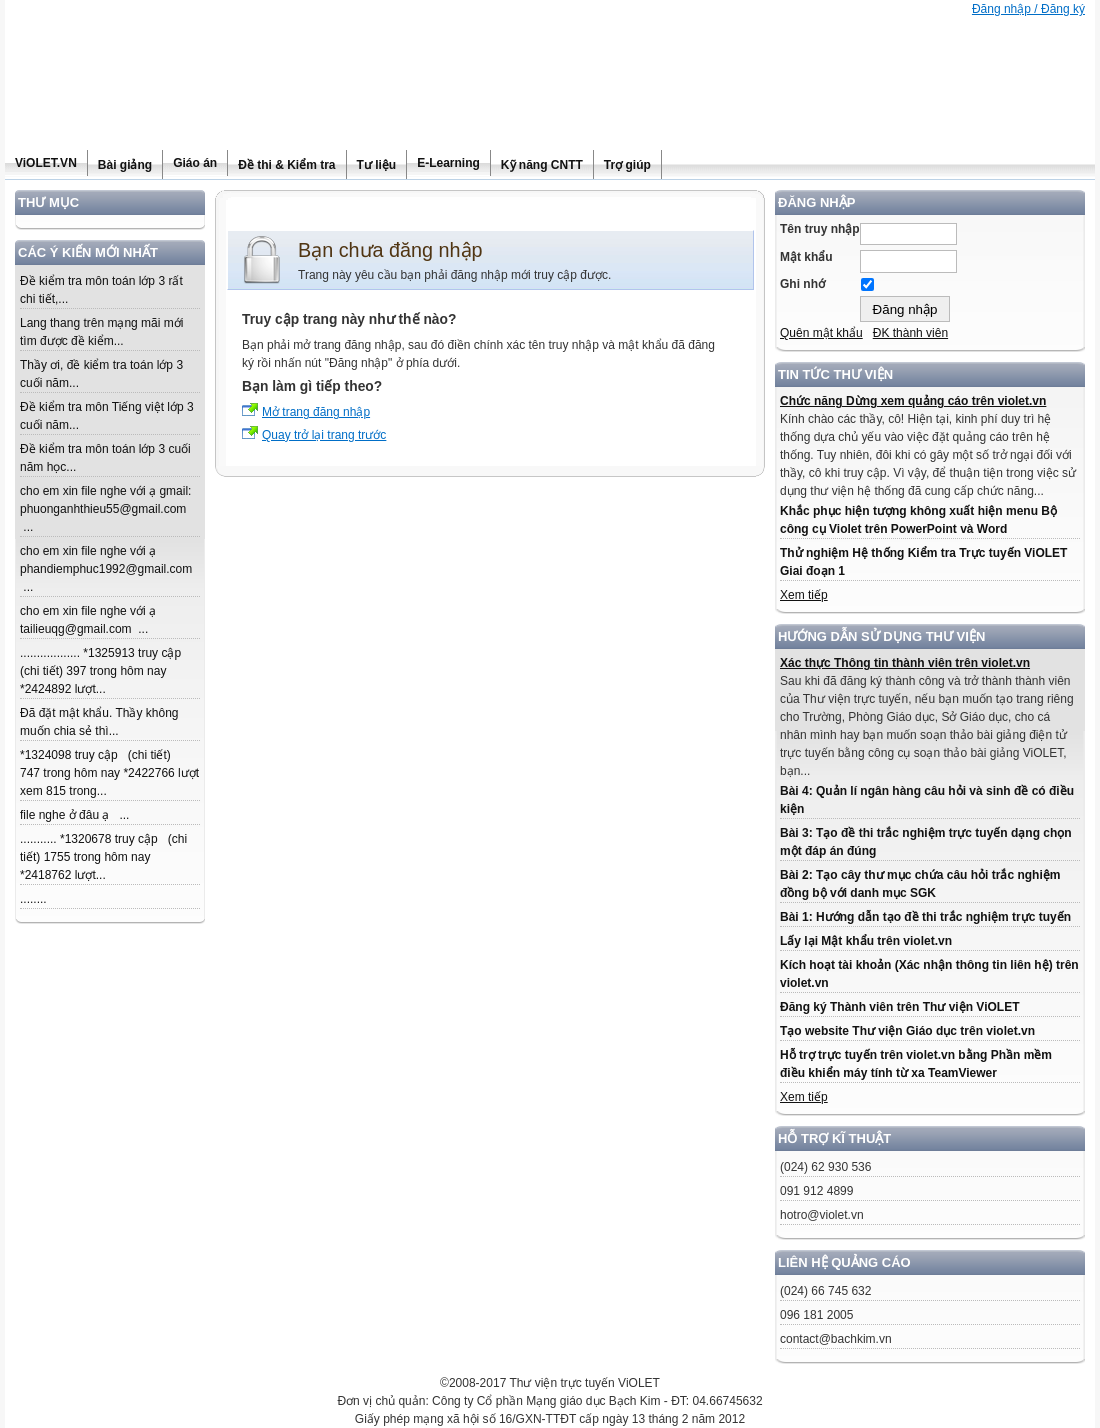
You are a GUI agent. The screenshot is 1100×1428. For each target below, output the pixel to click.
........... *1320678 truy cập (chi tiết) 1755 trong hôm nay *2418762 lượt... (103, 857)
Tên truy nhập (820, 229)
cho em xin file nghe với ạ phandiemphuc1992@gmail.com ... (106, 569)
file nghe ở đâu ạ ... (74, 815)
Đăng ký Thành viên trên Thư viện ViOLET (899, 1007)
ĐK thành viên (910, 333)
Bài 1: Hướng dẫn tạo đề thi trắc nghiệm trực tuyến (925, 917)
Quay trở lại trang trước (324, 435)
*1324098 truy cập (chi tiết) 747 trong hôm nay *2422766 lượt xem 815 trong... (109, 773)
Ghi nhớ (802, 284)
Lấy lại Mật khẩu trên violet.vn (866, 941)
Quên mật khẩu (821, 333)
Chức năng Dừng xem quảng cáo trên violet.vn (913, 401)
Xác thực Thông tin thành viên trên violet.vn (905, 663)
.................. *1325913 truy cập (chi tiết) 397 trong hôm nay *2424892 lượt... (104, 671)
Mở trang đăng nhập (316, 412)
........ (33, 899)
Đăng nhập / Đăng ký (1028, 9)
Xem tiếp (804, 595)
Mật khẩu (806, 257)
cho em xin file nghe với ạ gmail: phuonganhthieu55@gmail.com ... (105, 509)
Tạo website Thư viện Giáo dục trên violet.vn (907, 1031)
